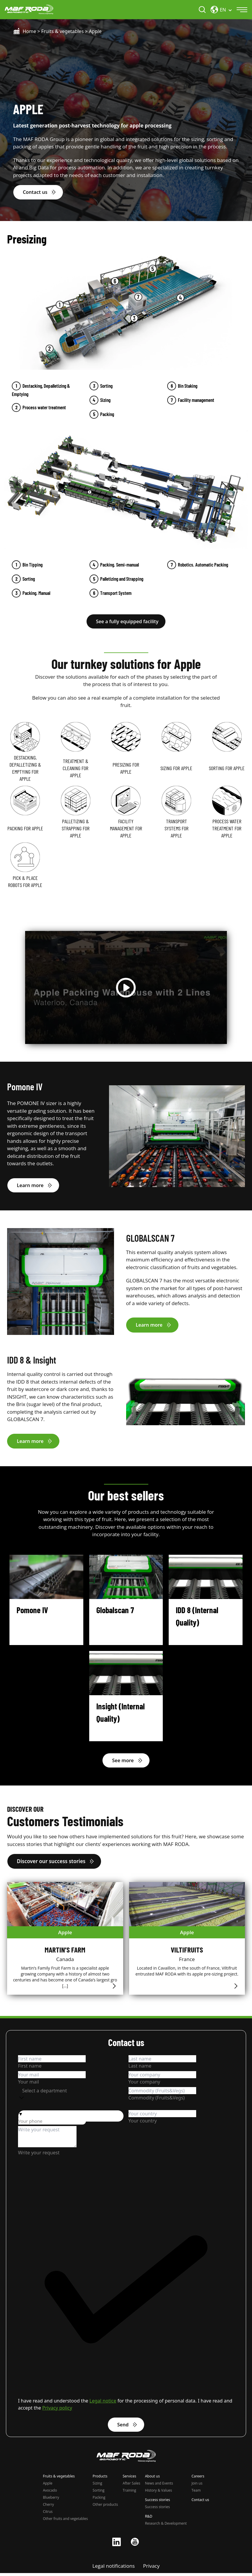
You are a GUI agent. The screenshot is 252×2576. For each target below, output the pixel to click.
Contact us (200, 2502)
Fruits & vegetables (62, 32)
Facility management (196, 400)
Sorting (106, 386)
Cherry (48, 2507)
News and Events (159, 2486)
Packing (107, 415)
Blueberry (51, 2500)
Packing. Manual (36, 593)
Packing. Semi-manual (119, 565)
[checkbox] (126, 2295)
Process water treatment (44, 408)
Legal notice (103, 2403)
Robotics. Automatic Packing (203, 565)
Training (129, 2493)
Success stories (157, 2509)
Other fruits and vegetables (65, 2521)
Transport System (115, 593)
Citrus (48, 2514)
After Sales (131, 2486)
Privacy (151, 2568)
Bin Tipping (32, 565)
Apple (47, 2486)
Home (29, 32)
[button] (70, 2116)
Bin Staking (187, 386)
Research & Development (166, 2526)
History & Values (158, 2493)
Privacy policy (57, 2410)
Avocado (50, 2493)
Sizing (105, 400)
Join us (196, 2486)
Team (196, 2493)
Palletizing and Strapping (121, 579)
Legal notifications (113, 2568)
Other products (105, 2507)
